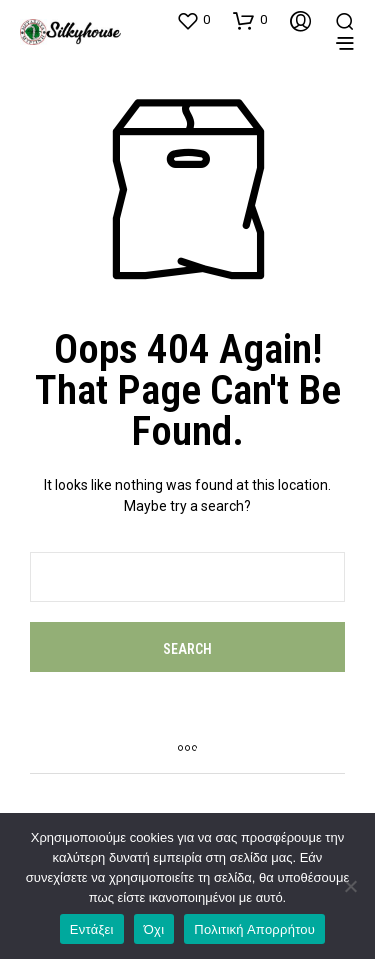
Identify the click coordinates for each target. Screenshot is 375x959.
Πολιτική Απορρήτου (254, 929)
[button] (193, 20)
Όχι (154, 929)
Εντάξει (92, 929)
